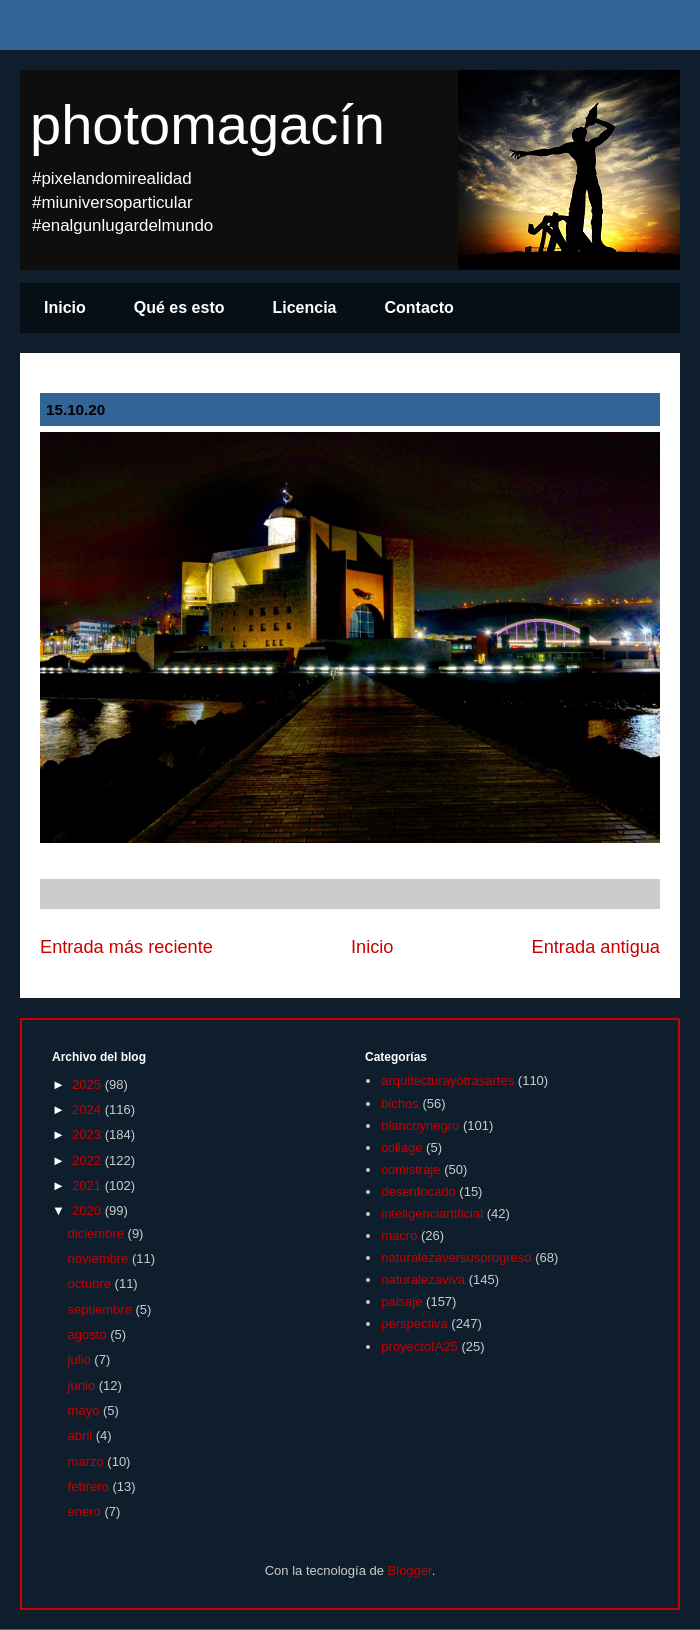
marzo (88, 1461)
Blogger (410, 1570)
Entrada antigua (596, 947)
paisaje (401, 1301)
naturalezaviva (423, 1279)
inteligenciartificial (432, 1213)
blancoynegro (420, 1125)
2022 (88, 1160)
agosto (89, 1334)
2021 (88, 1185)
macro (399, 1235)
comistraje (410, 1169)
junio (83, 1385)
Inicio (65, 307)
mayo (85, 1410)
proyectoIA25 (419, 1346)
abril (82, 1435)
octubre (91, 1283)
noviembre (100, 1258)
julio (81, 1359)
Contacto (419, 307)
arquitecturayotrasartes (447, 1080)
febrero (90, 1486)
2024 (88, 1109)
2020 (88, 1210)
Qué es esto (179, 307)
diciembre (98, 1233)
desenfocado (418, 1191)
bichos (400, 1103)
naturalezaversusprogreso (456, 1257)
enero (86, 1511)
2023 (88, 1134)
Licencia (304, 307)
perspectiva (414, 1323)
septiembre (102, 1309)
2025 (88, 1084)
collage (401, 1147)
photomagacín (207, 124)
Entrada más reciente (126, 947)
